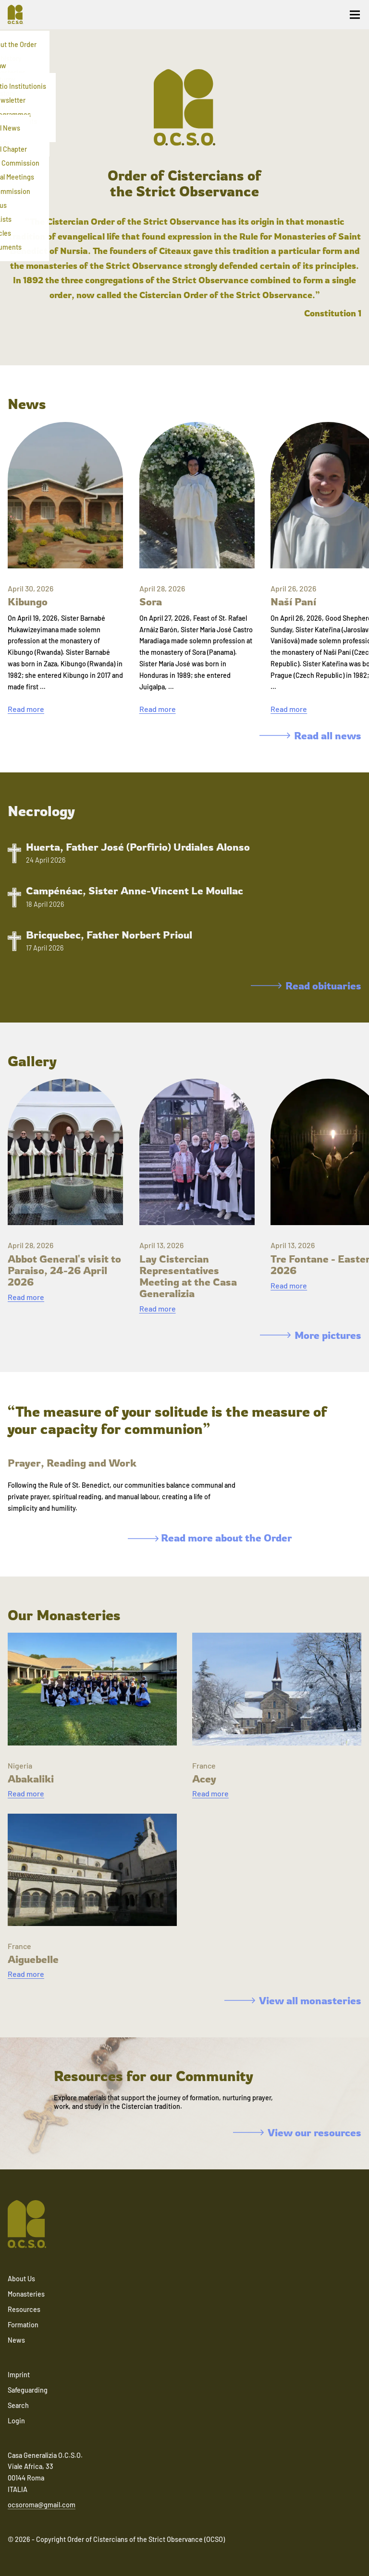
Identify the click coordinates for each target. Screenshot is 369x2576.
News (16, 2340)
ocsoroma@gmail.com (41, 2505)
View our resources (297, 2132)
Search (18, 2405)
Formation (23, 2325)
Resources (24, 2309)
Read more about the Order (210, 1537)
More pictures (310, 1335)
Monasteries (26, 2294)
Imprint (19, 2375)
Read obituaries (306, 985)
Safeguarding (28, 2390)
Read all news (310, 735)
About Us (21, 2279)
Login (16, 2421)
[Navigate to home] (19, 14)
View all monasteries (292, 2000)
